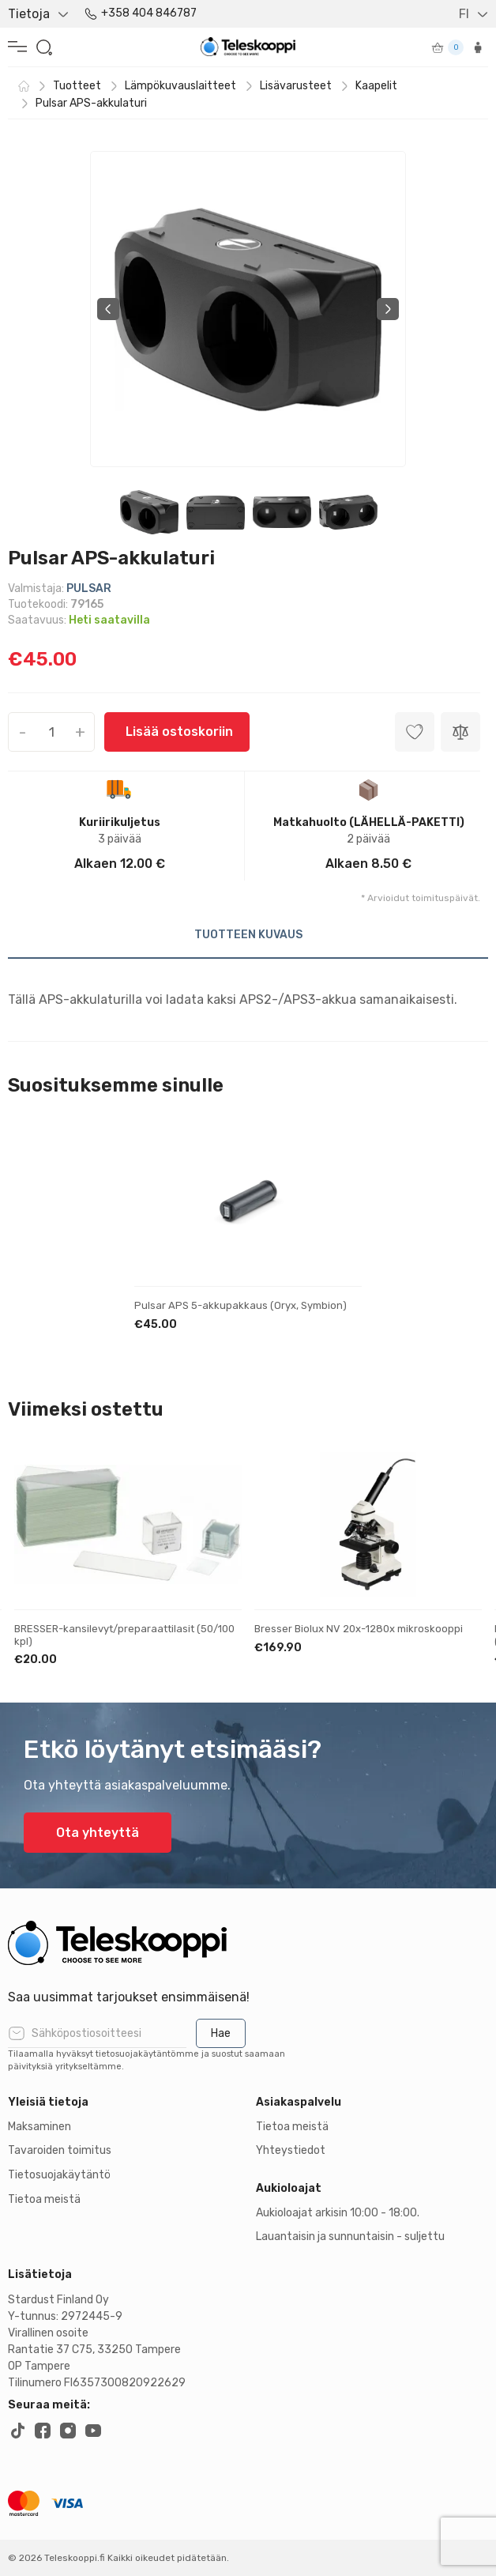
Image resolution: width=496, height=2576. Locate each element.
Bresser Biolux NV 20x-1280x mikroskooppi (358, 1629)
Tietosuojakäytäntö (59, 2175)
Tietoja (29, 13)
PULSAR (88, 588)
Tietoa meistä (44, 2199)
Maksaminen (39, 2126)
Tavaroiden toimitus (59, 2150)
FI (464, 13)
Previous (108, 309)
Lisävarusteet (296, 86)
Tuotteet (77, 86)
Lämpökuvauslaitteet (180, 86)
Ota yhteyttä (97, 1832)
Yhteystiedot (290, 2150)
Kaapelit (376, 86)
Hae (221, 2033)
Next (388, 309)
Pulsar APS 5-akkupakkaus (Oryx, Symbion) (240, 1305)
